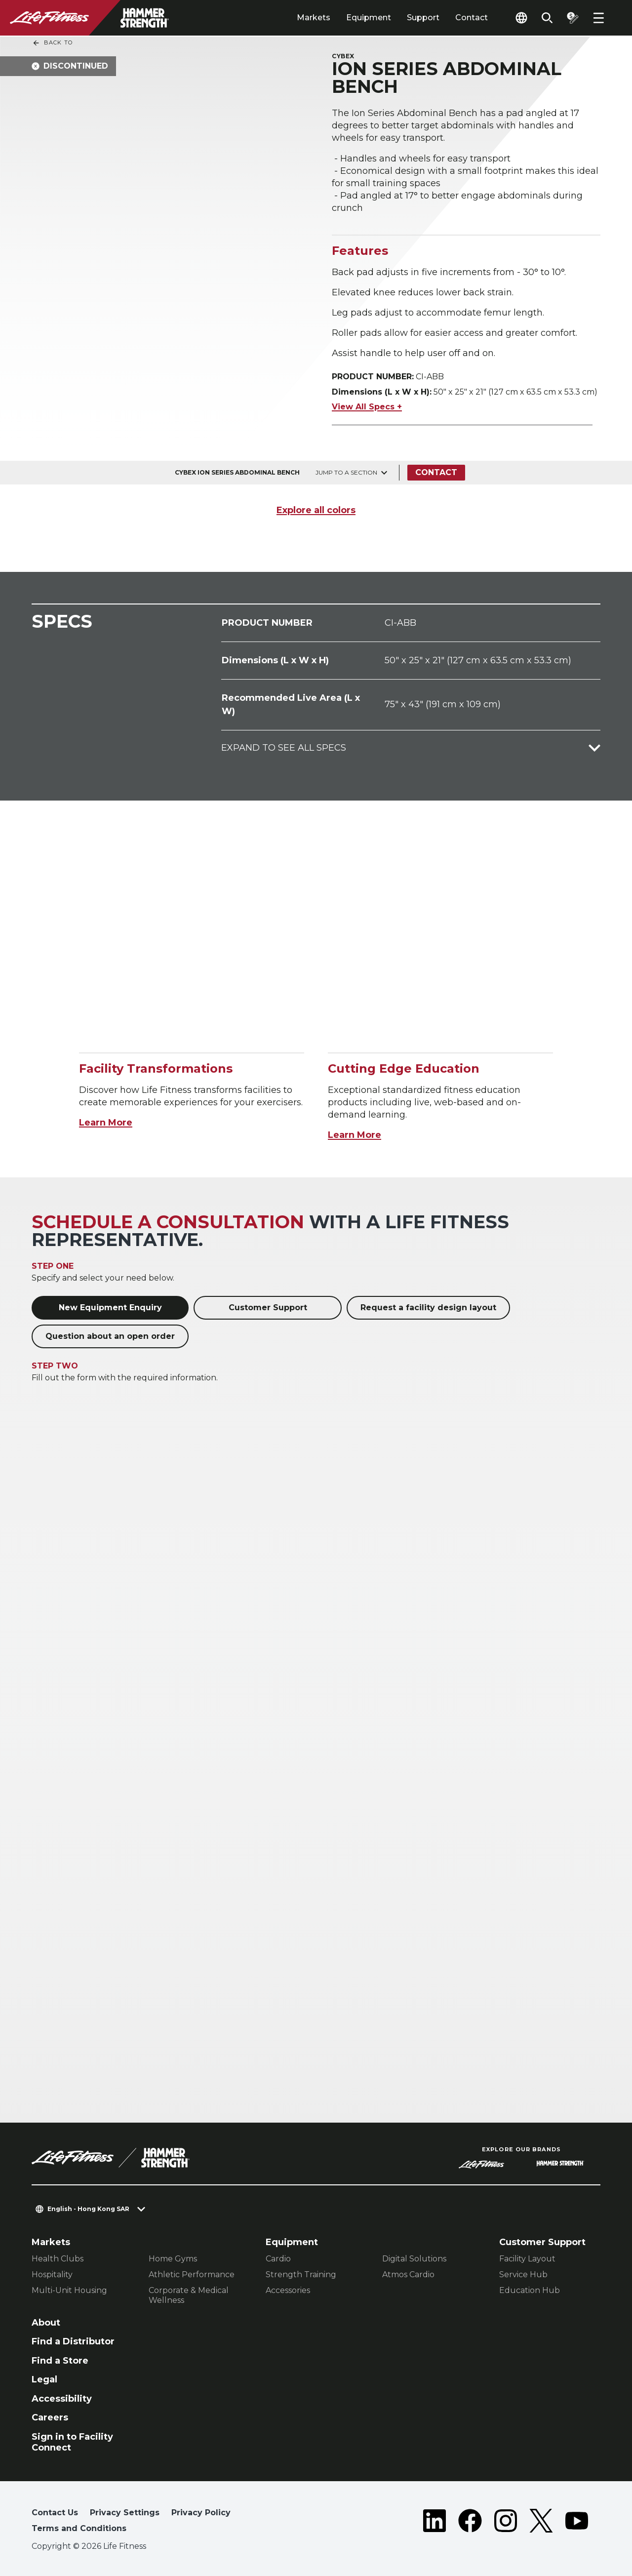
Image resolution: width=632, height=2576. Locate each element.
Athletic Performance (192, 2274)
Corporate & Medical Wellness (189, 2295)
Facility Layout (527, 2258)
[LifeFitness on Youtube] (577, 2522)
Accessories (288, 2290)
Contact (471, 17)
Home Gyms (173, 2258)
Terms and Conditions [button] (79, 2528)
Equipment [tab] (368, 17)
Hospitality (52, 2274)
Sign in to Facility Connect (72, 2442)
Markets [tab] (313, 17)
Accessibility (62, 2398)
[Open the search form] (547, 18)
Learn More (105, 1122)
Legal (44, 2379)
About (46, 2322)
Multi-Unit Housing (69, 2290)
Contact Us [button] (55, 2512)
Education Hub (529, 2290)
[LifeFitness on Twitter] (541, 2522)
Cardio (278, 2258)
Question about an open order (110, 1336)
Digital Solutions (414, 2258)
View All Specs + (367, 406)
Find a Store (60, 2360)
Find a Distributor (73, 2341)
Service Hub (523, 2274)
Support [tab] (423, 17)
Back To (52, 43)
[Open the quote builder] (573, 18)
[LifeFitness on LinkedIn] (434, 2522)
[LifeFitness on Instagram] (505, 2522)
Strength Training (301, 2274)
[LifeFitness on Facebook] (470, 2522)
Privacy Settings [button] (124, 2512)
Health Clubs (57, 2258)
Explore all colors (316, 510)
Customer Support (268, 1307)
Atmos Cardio (408, 2274)
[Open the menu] (598, 18)
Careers (50, 2417)
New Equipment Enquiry (110, 1307)
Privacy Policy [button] (201, 2512)
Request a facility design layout (428, 1307)
